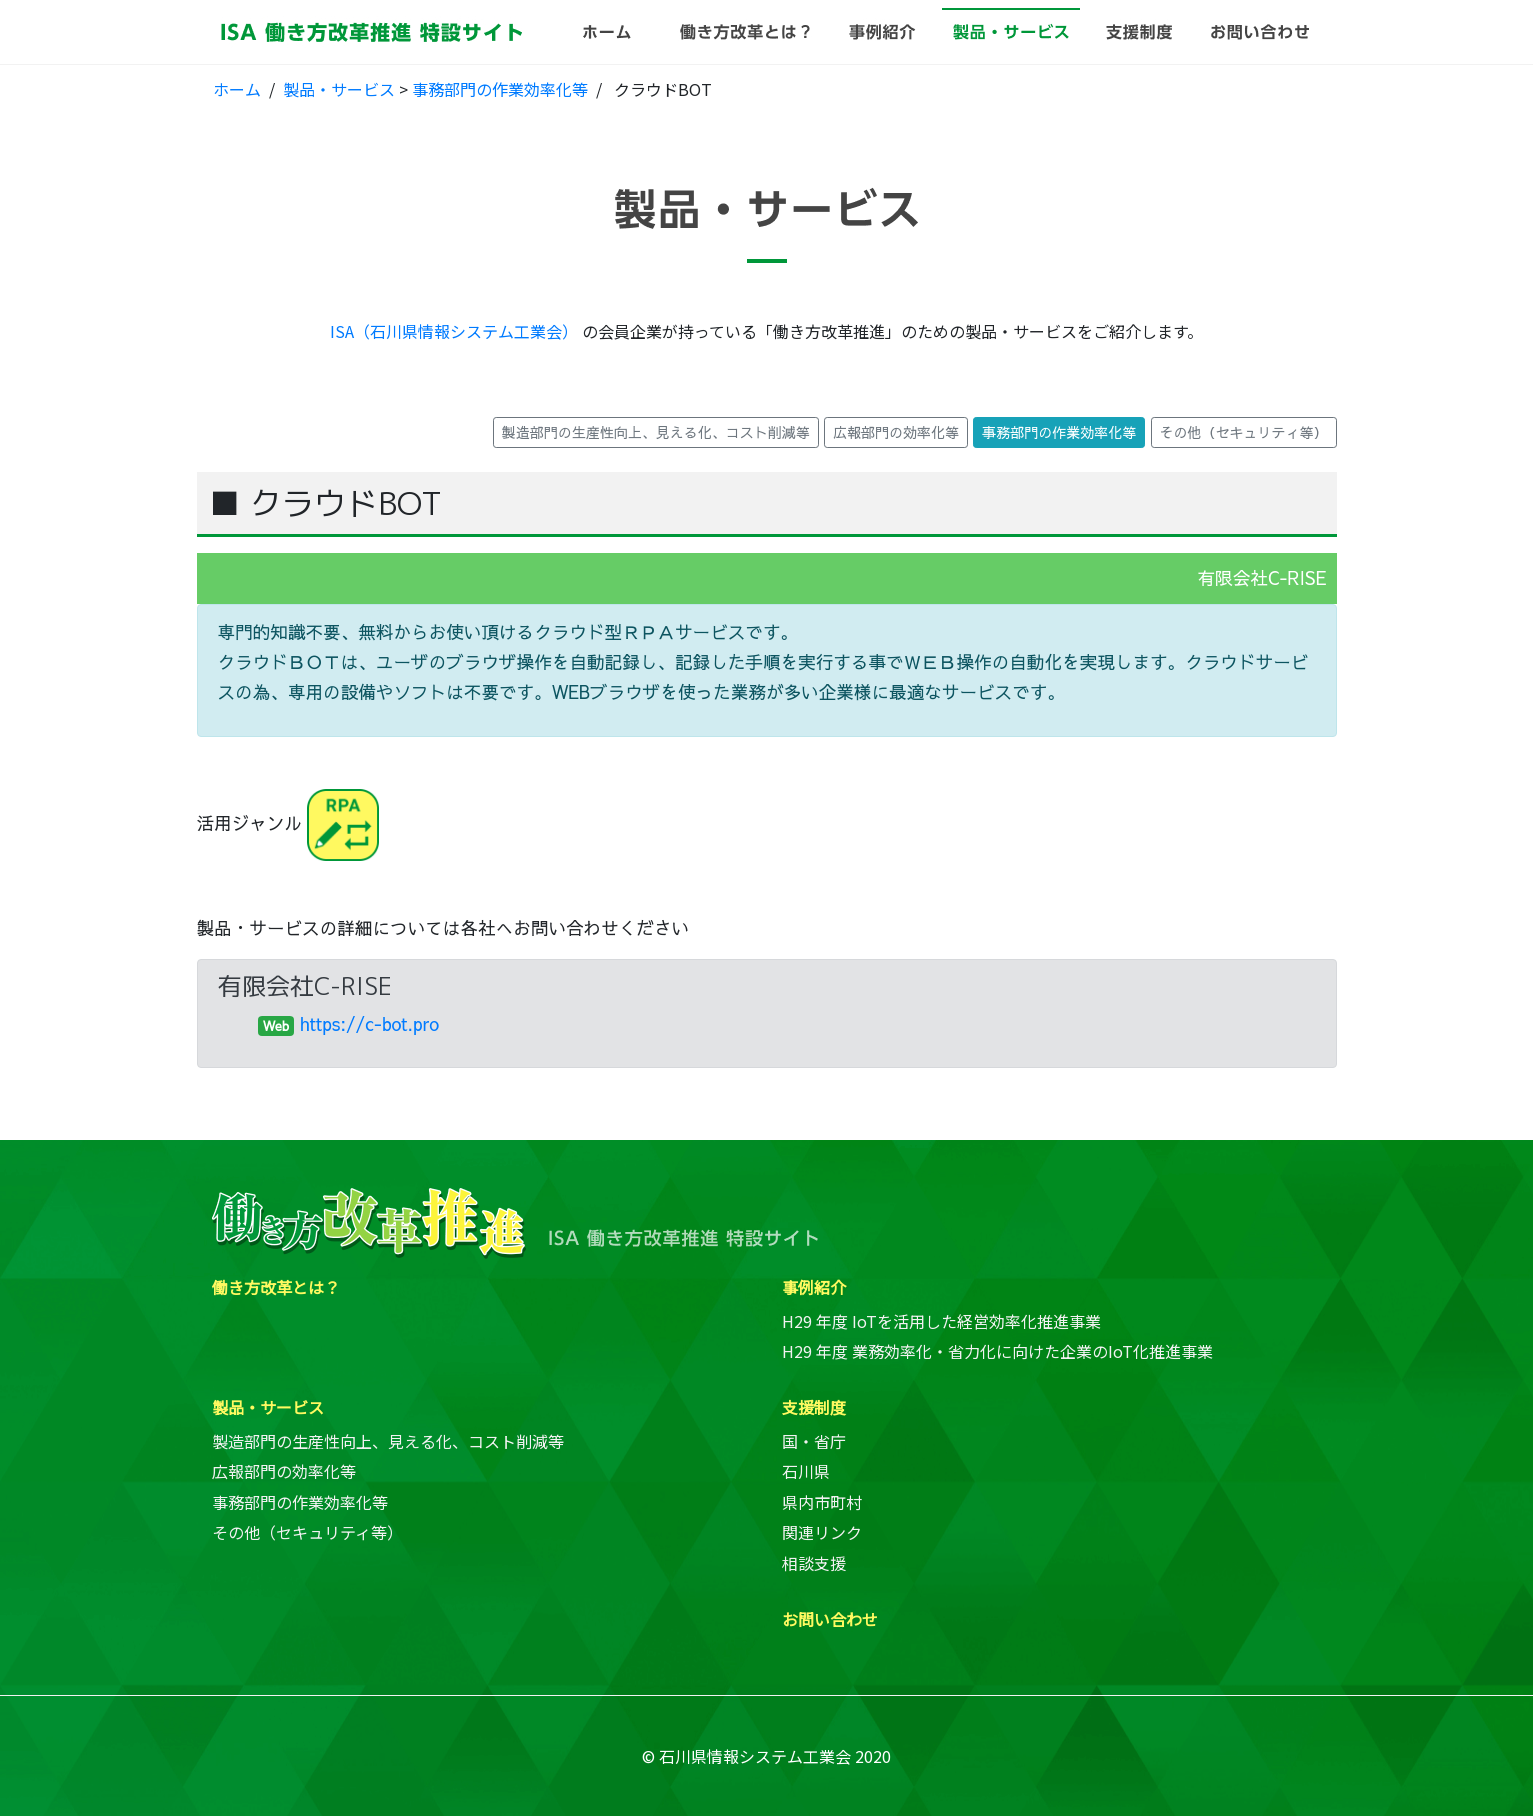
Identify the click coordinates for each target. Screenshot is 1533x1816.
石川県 (806, 1471)
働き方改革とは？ (276, 1287)
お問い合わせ (830, 1619)
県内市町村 (822, 1502)
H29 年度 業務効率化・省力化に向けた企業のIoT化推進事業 (997, 1351)
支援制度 (814, 1407)
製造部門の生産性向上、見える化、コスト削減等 (388, 1441)
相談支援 (814, 1563)
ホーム (237, 89)
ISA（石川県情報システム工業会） (454, 331)
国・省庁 (814, 1441)
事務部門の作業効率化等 (500, 89)
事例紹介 (814, 1287)
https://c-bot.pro (369, 1023)
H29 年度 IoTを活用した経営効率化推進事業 (941, 1321)
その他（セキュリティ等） (307, 1532)
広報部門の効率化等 (284, 1471)
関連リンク (822, 1532)
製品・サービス (339, 89)
